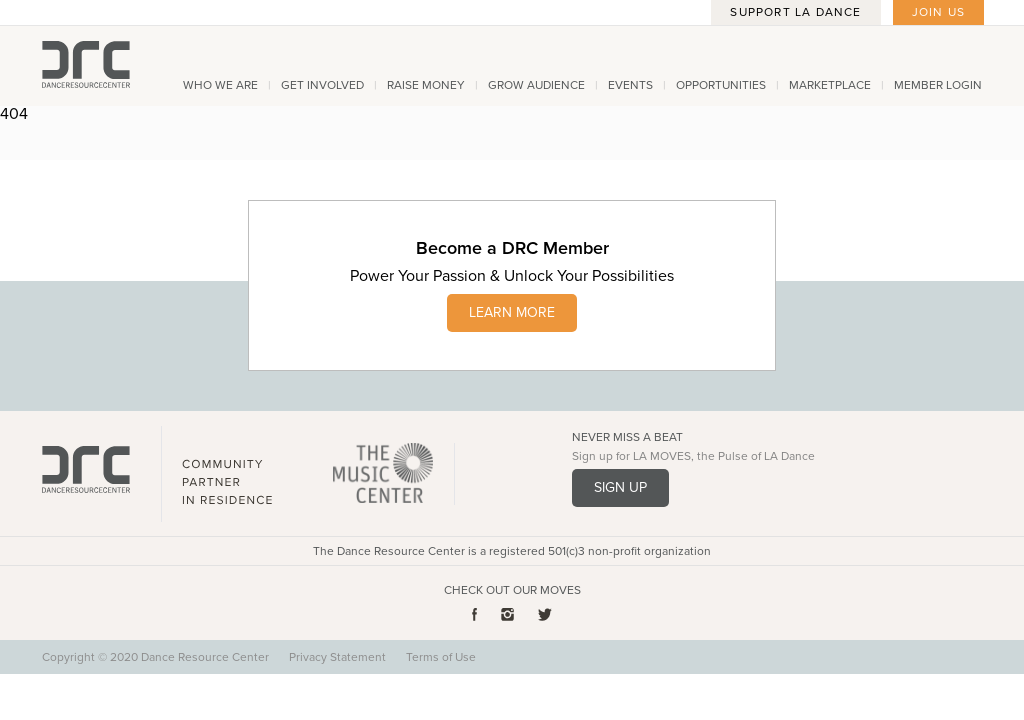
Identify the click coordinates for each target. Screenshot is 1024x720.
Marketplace (830, 85)
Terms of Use (441, 657)
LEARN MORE (512, 312)
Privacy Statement (337, 657)
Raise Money (426, 85)
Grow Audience (536, 85)
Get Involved (322, 85)
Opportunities (721, 85)
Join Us (938, 12)
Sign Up (620, 487)
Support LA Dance (795, 12)
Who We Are (220, 85)
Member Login (938, 85)
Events (630, 85)
